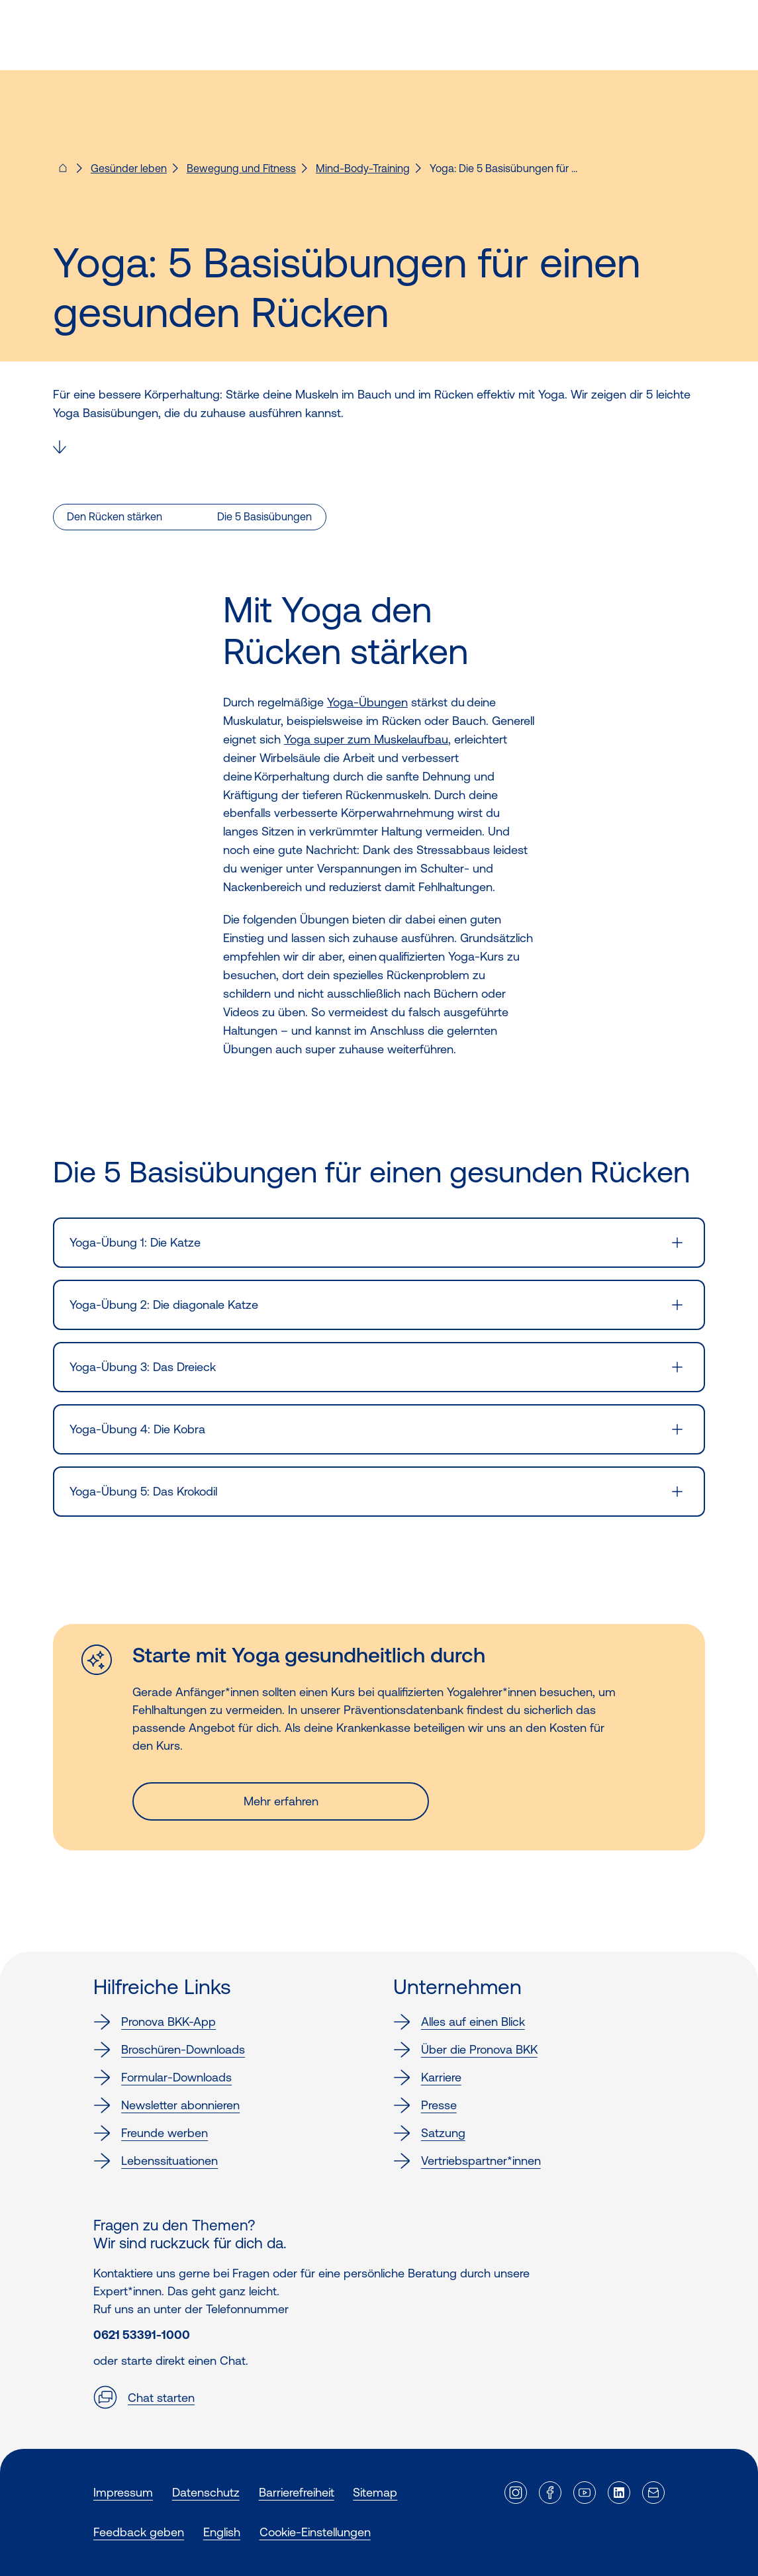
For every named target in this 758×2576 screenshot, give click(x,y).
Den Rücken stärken (114, 516)
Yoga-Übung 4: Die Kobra (137, 1429)
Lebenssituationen (155, 2161)
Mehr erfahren (281, 1801)
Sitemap (375, 2492)
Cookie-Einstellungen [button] (315, 2532)
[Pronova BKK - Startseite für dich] (63, 172)
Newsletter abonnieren (166, 2105)
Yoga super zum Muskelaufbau (366, 739)
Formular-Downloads (162, 2077)
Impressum (123, 2492)
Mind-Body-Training (363, 168)
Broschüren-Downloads (169, 2050)
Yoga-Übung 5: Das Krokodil (143, 1491)
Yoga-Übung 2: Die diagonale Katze (164, 1305)
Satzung (429, 2133)
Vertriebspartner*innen (467, 2161)
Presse (425, 2105)
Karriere (427, 2077)
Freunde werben (150, 2133)
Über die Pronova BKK (465, 2050)
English (221, 2532)
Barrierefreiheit (296, 2492)
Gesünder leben (129, 168)
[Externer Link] (515, 2492)
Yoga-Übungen (367, 702)
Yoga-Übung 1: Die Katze (135, 1242)
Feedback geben (138, 2532)
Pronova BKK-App (154, 2022)
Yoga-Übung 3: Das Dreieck (143, 1367)
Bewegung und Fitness (241, 168)
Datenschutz (206, 2492)
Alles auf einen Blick (459, 2022)
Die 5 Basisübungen (264, 516)
